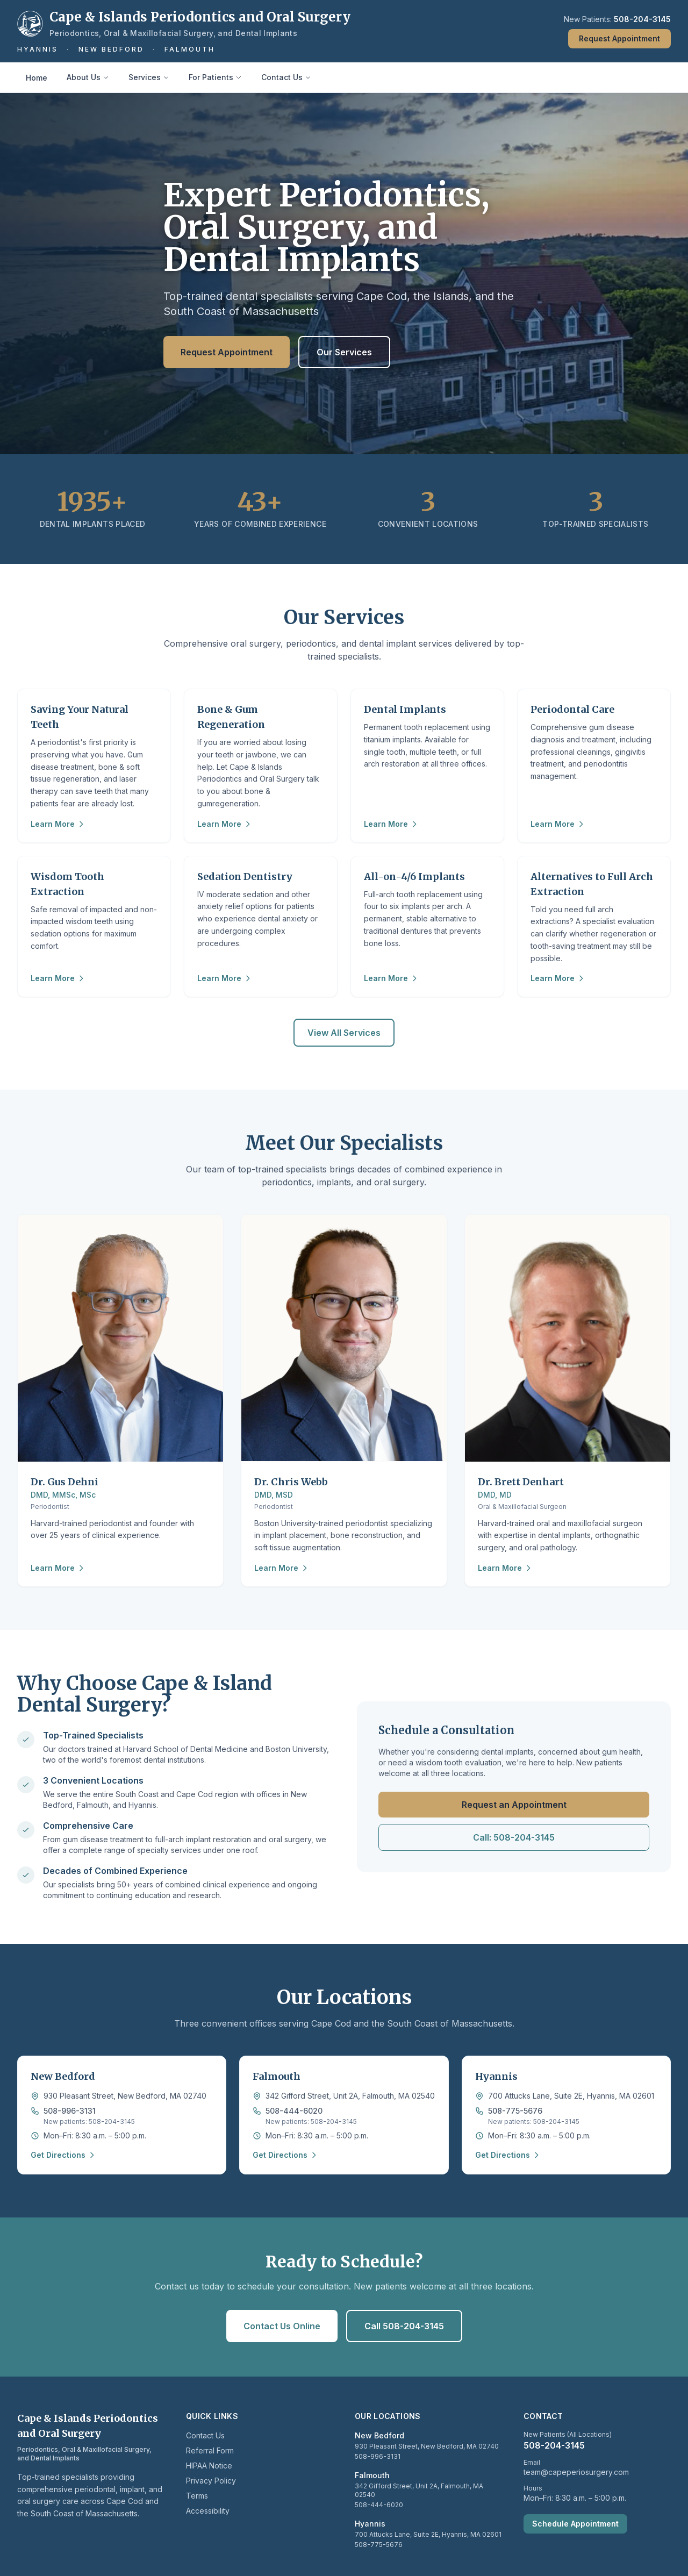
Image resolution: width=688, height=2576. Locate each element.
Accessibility (208, 2510)
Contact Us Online (281, 2326)
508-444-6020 (294, 2110)
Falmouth (189, 49)
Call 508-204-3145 (404, 2326)
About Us (88, 77)
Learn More (58, 823)
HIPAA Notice (209, 2465)
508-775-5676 (515, 2110)
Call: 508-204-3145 (514, 1837)
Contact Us (286, 77)
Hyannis (37, 49)
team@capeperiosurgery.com (576, 2472)
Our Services (344, 352)
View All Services (344, 1032)
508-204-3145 (642, 19)
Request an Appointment (514, 1804)
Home (36, 77)
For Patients (215, 77)
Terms (197, 2495)
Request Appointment (619, 38)
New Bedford (111, 49)
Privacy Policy (211, 2480)
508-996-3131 (70, 2110)
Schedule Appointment (575, 2523)
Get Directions (63, 2154)
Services (148, 77)
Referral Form (210, 2450)
